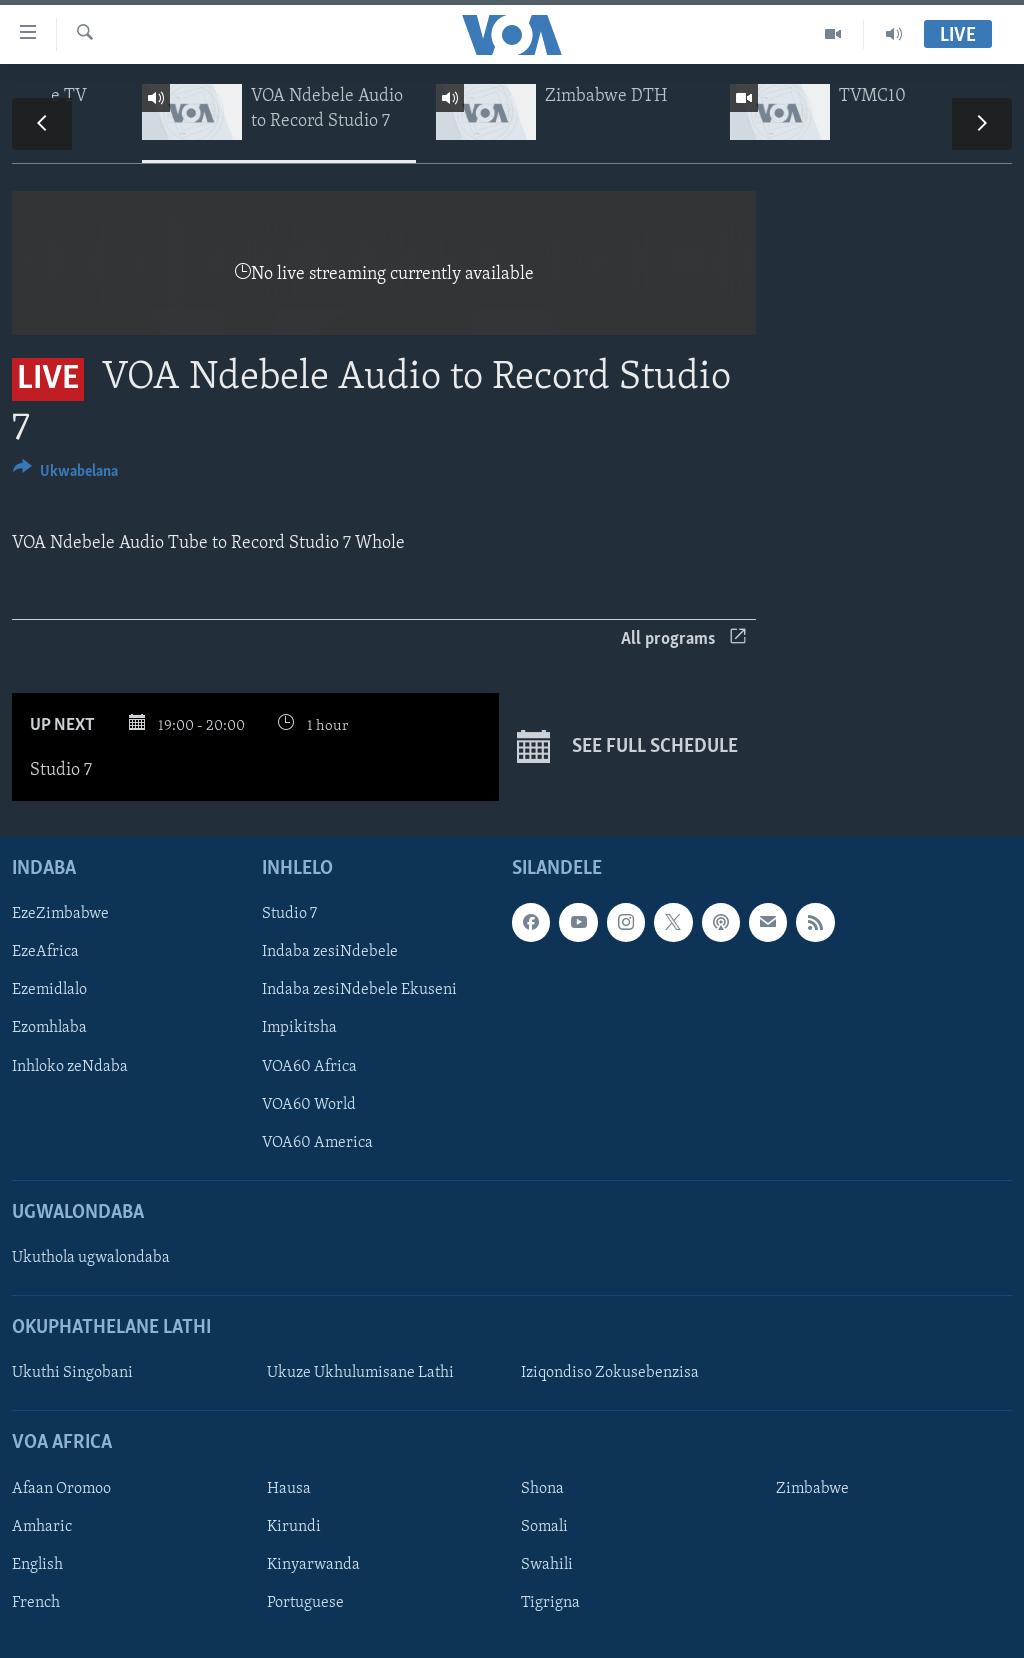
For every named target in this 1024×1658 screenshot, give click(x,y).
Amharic (42, 1527)
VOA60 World (309, 1104)
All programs (683, 639)
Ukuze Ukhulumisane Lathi (360, 1373)
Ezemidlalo (49, 990)
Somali (544, 1527)
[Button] (65, 474)
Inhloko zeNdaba (70, 1066)
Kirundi (294, 1527)
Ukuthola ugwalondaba (91, 1258)
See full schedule (627, 747)
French (36, 1603)
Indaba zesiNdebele (330, 952)
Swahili (547, 1565)
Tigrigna (550, 1603)
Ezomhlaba (49, 1028)
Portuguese (305, 1603)
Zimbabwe (812, 1489)
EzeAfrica (45, 952)
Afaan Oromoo (61, 1489)
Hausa (289, 1489)
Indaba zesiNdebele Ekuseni (359, 990)
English (37, 1565)
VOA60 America (317, 1142)
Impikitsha (299, 1028)
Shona (542, 1489)
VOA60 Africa (309, 1066)
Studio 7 (289, 914)
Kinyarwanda (313, 1565)
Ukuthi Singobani (72, 1373)
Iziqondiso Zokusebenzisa (610, 1373)
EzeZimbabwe (60, 914)
